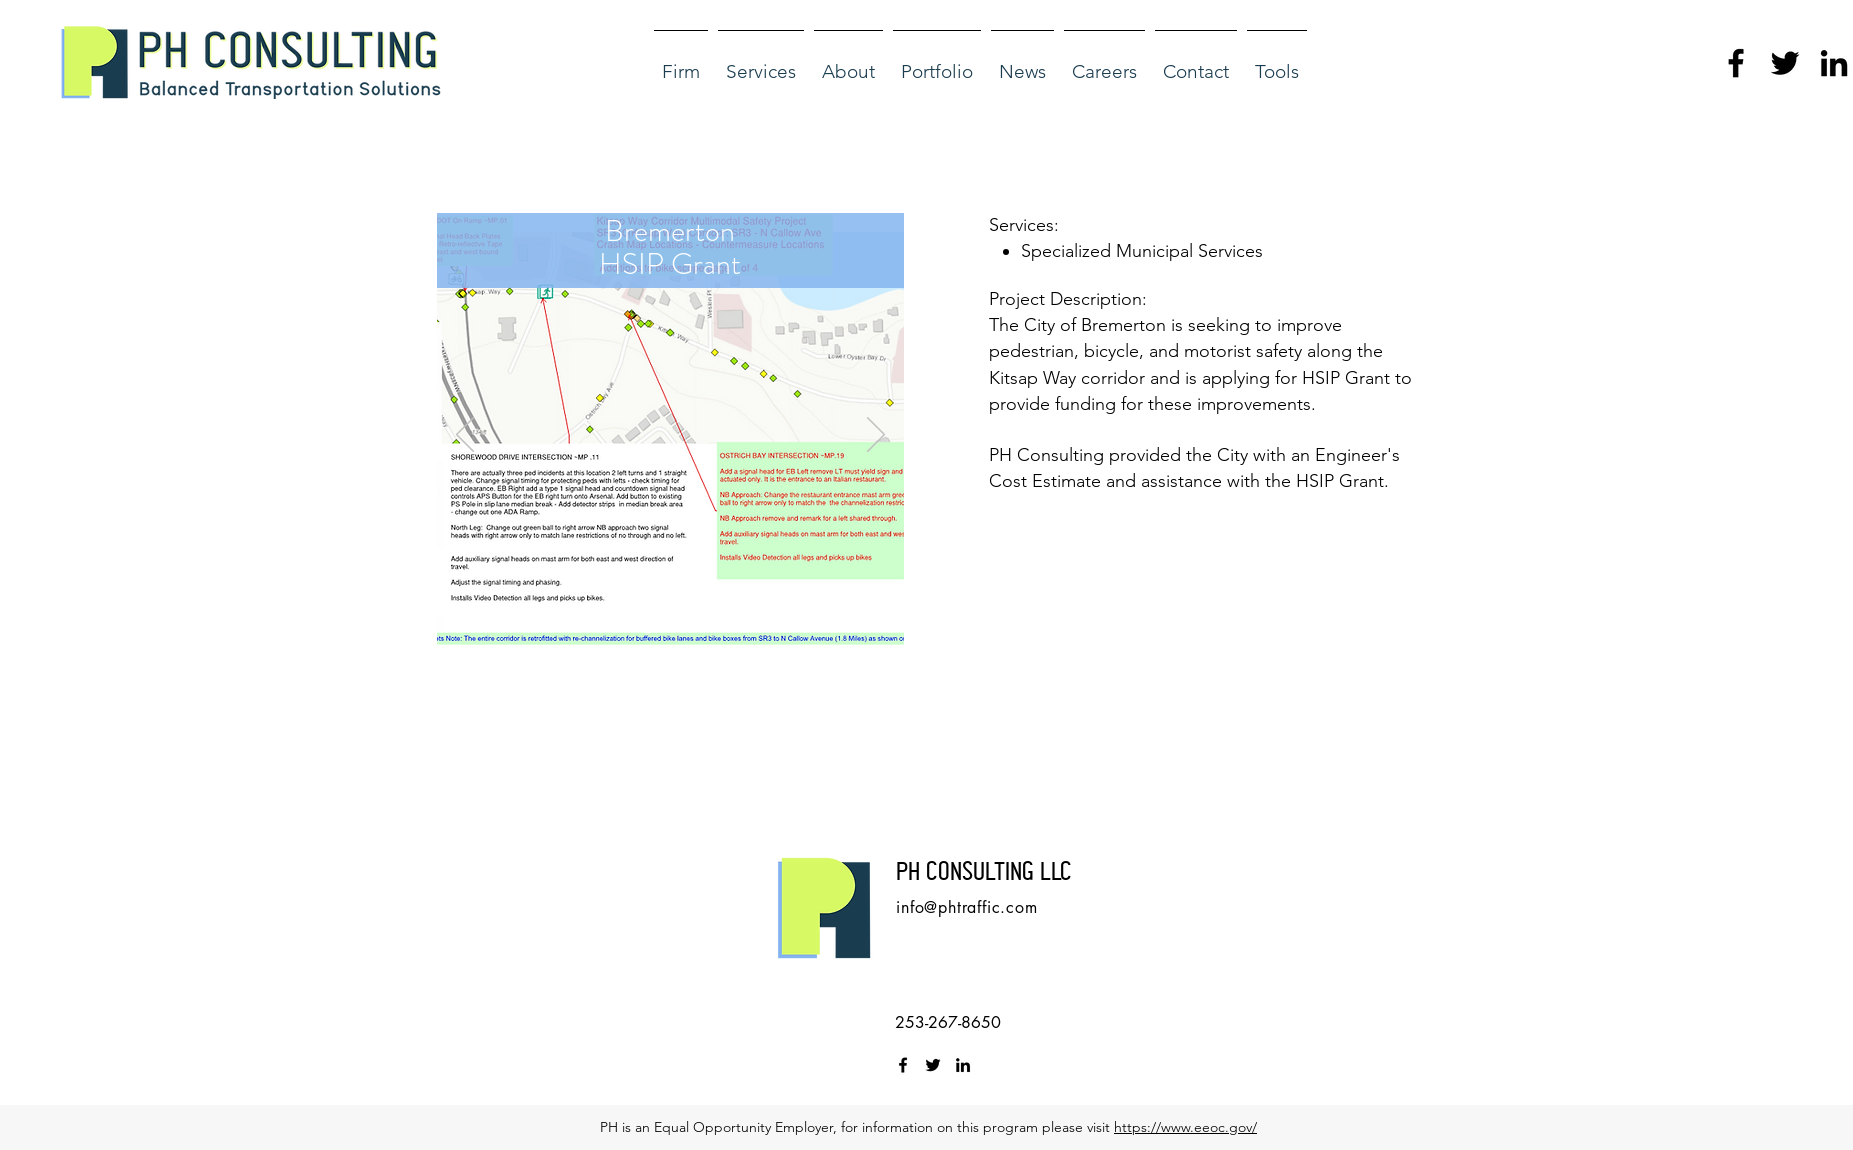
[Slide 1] (647, 628)
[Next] (876, 436)
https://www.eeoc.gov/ (1185, 1127)
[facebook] (1736, 63)
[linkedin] (1834, 63)
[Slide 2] (672, 628)
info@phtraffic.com (966, 907)
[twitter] (1785, 63)
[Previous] (465, 436)
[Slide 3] (695, 628)
